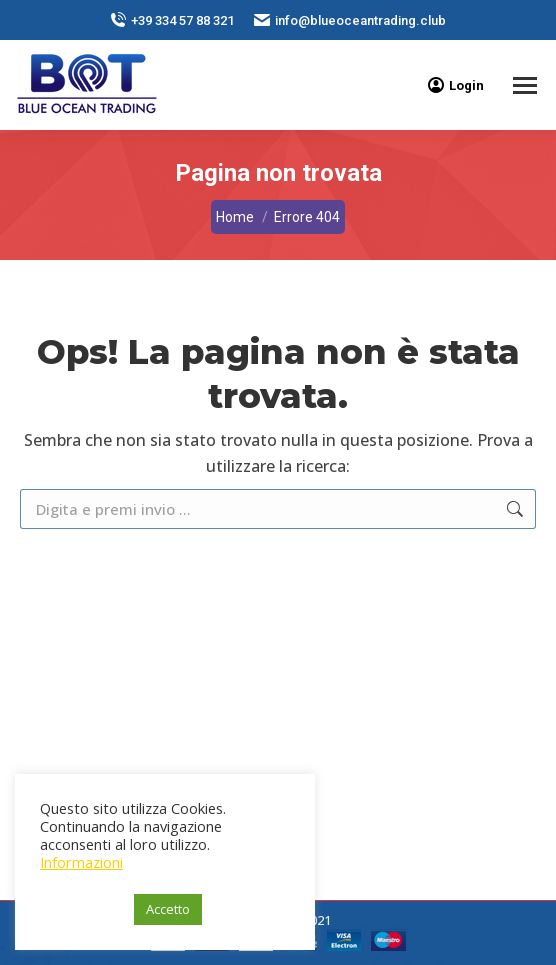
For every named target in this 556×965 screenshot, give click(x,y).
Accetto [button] (168, 909)
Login (456, 85)
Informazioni (81, 862)
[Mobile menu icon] (525, 85)
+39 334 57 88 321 (172, 20)
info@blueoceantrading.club (350, 20)
